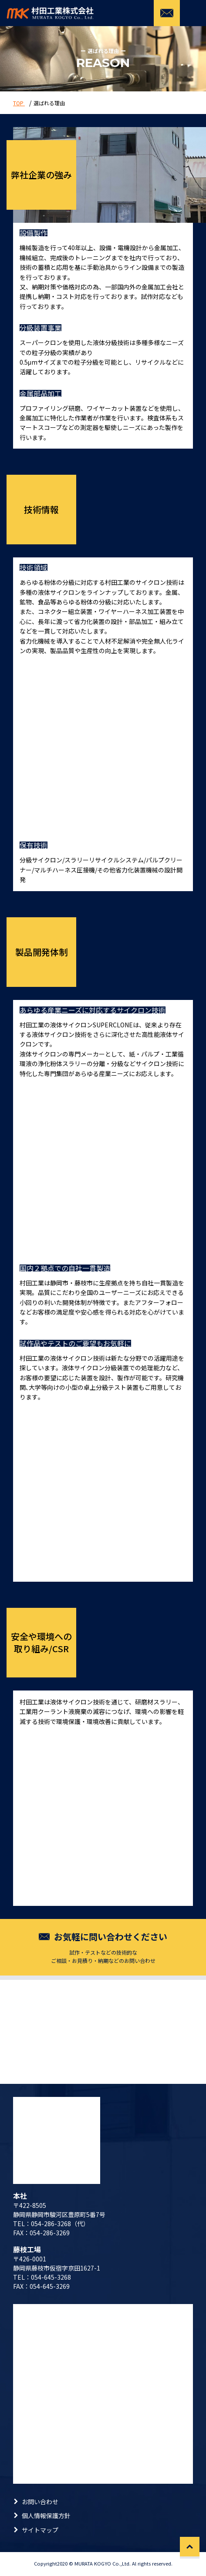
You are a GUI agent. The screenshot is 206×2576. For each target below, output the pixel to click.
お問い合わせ (40, 2501)
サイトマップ (40, 2530)
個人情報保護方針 (46, 2515)
